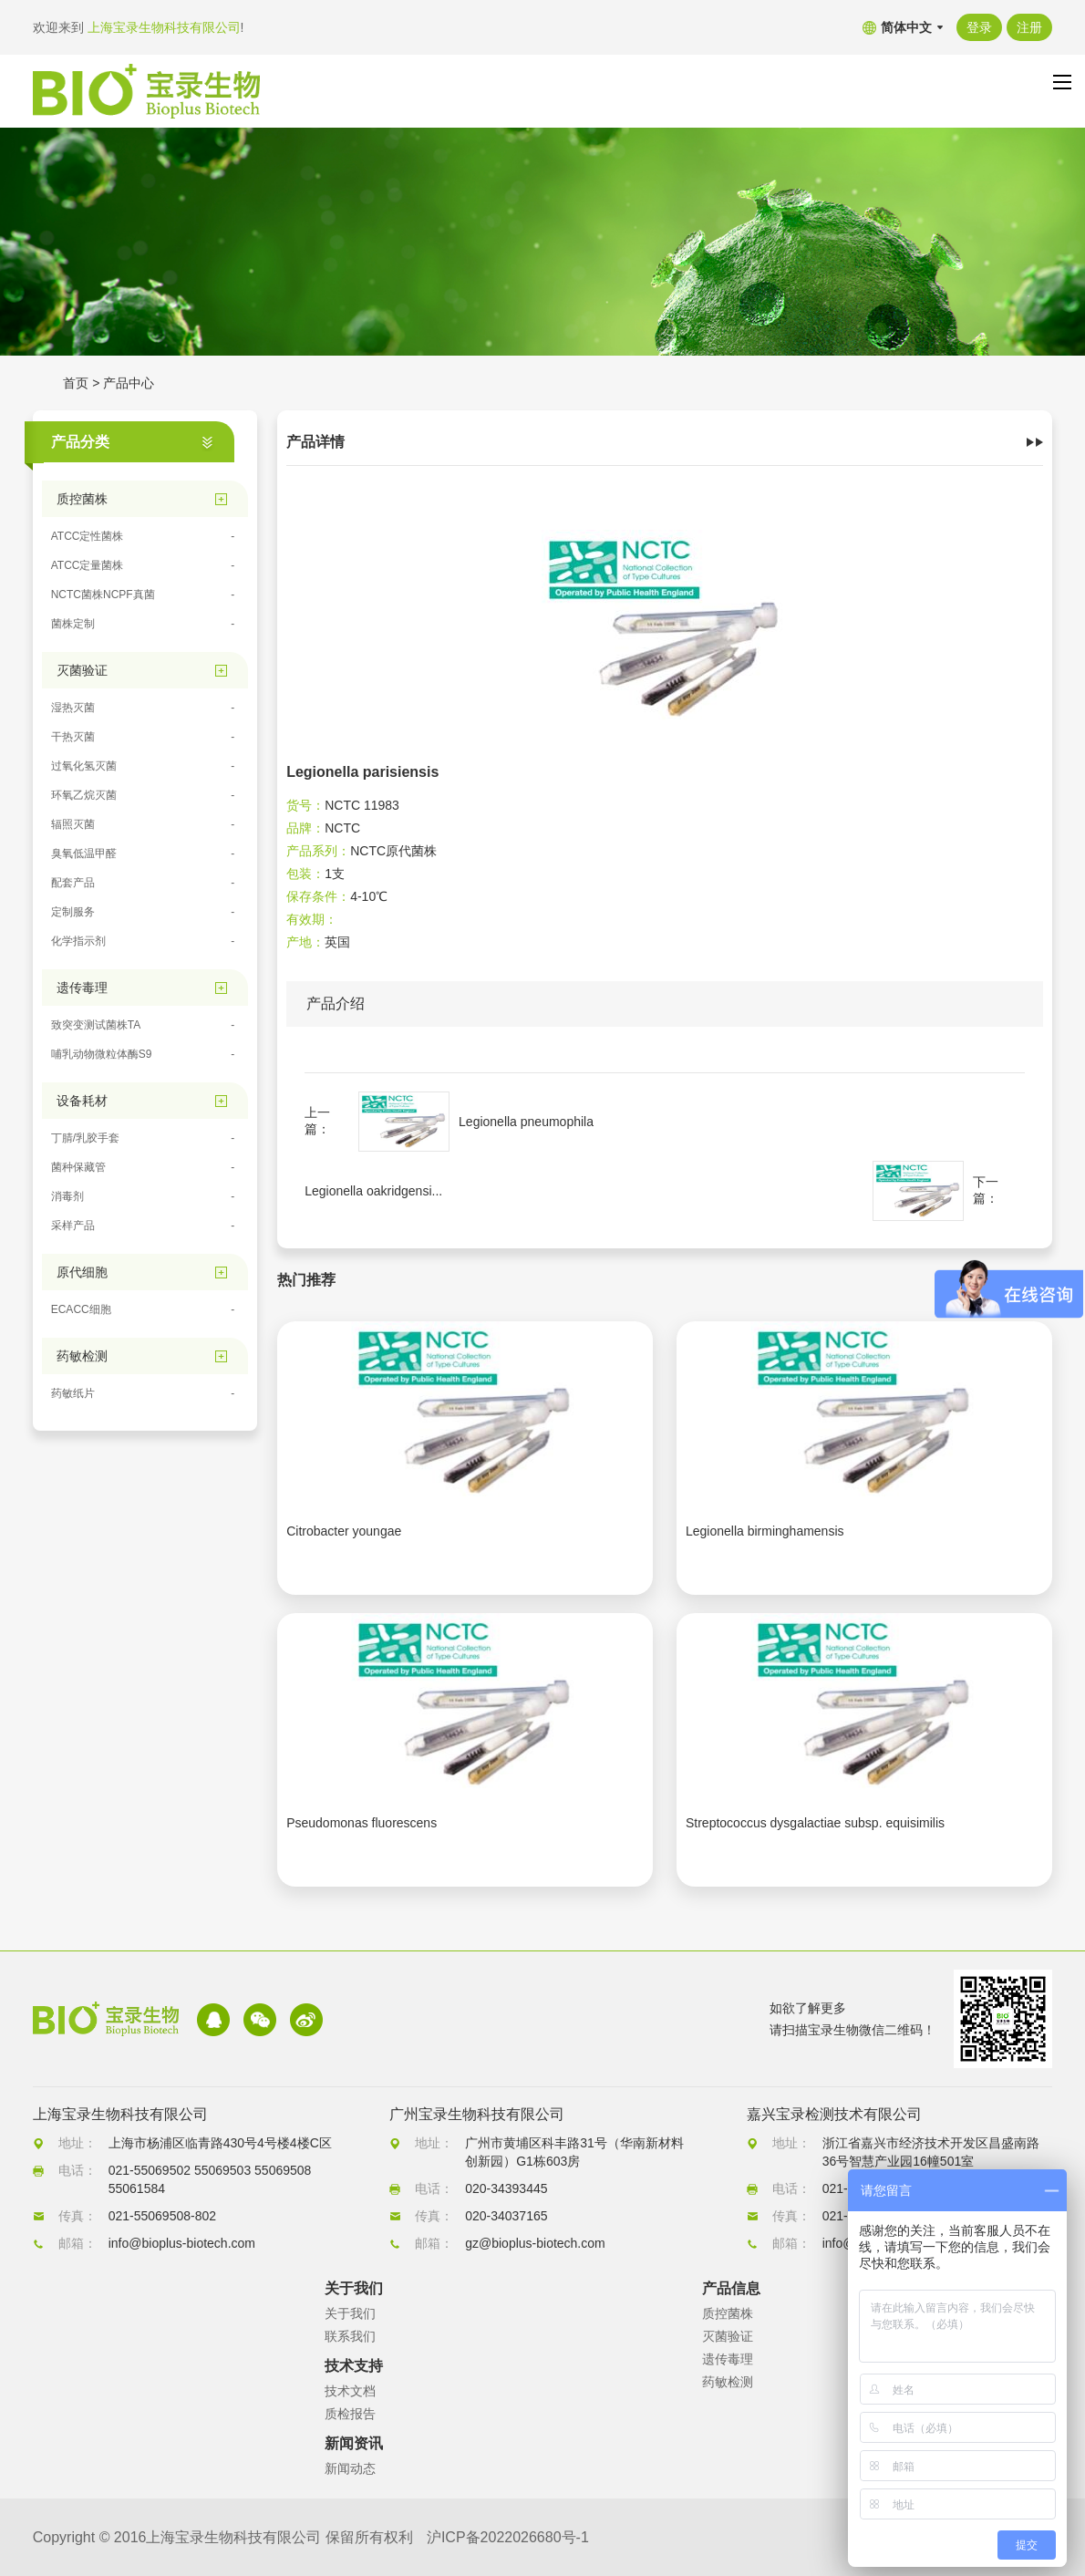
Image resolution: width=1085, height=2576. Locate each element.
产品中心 (128, 383)
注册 (1029, 27)
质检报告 (350, 2413)
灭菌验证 (727, 2336)
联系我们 (350, 2336)
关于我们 (350, 2313)
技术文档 (350, 2391)
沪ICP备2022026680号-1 (508, 2537)
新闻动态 (350, 2468)
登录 (979, 27)
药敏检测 (727, 2381)
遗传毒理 (727, 2359)
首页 (75, 383)
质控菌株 (727, 2313)
